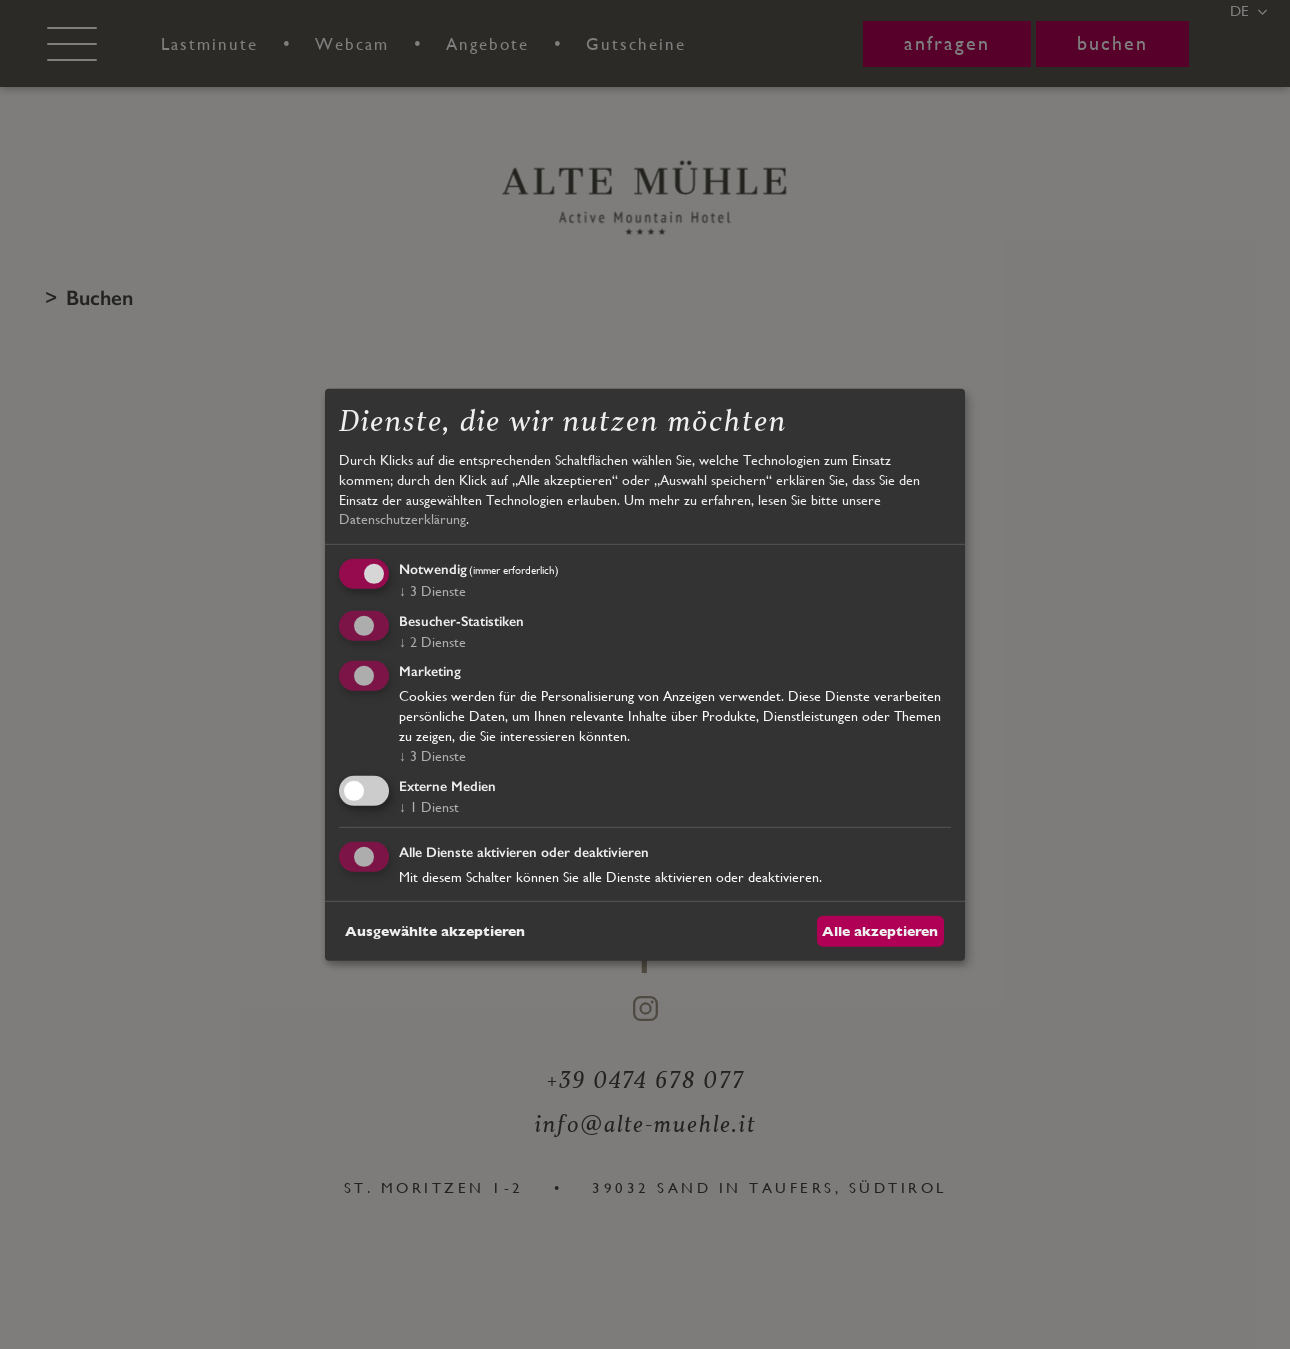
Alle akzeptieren (880, 930)
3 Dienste (432, 591)
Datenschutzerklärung (402, 519)
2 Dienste (432, 641)
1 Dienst (429, 807)
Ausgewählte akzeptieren (435, 930)
